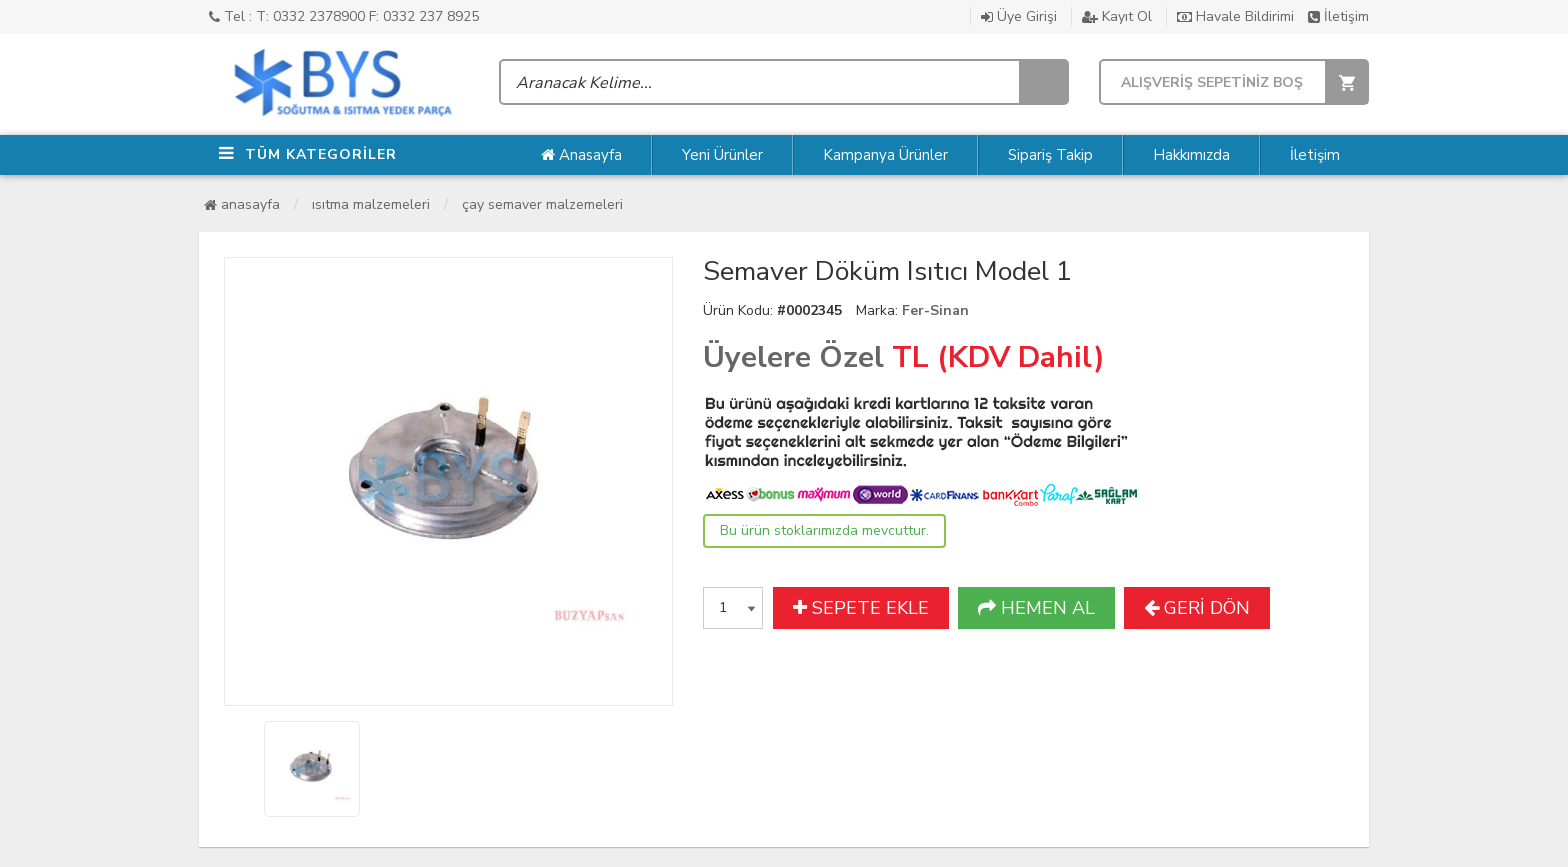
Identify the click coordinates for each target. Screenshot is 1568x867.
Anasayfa (581, 155)
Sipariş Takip (1050, 155)
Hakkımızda (1191, 155)
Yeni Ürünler (722, 155)
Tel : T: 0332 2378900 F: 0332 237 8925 (344, 16)
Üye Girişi (1019, 16)
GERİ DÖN (1197, 608)
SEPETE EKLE (861, 608)
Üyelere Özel (793, 357)
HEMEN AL (1036, 608)
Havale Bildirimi (1235, 16)
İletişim (1338, 16)
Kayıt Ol (1117, 16)
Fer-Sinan (935, 310)
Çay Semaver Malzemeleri (542, 204)
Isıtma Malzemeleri (371, 204)
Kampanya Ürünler (885, 155)
